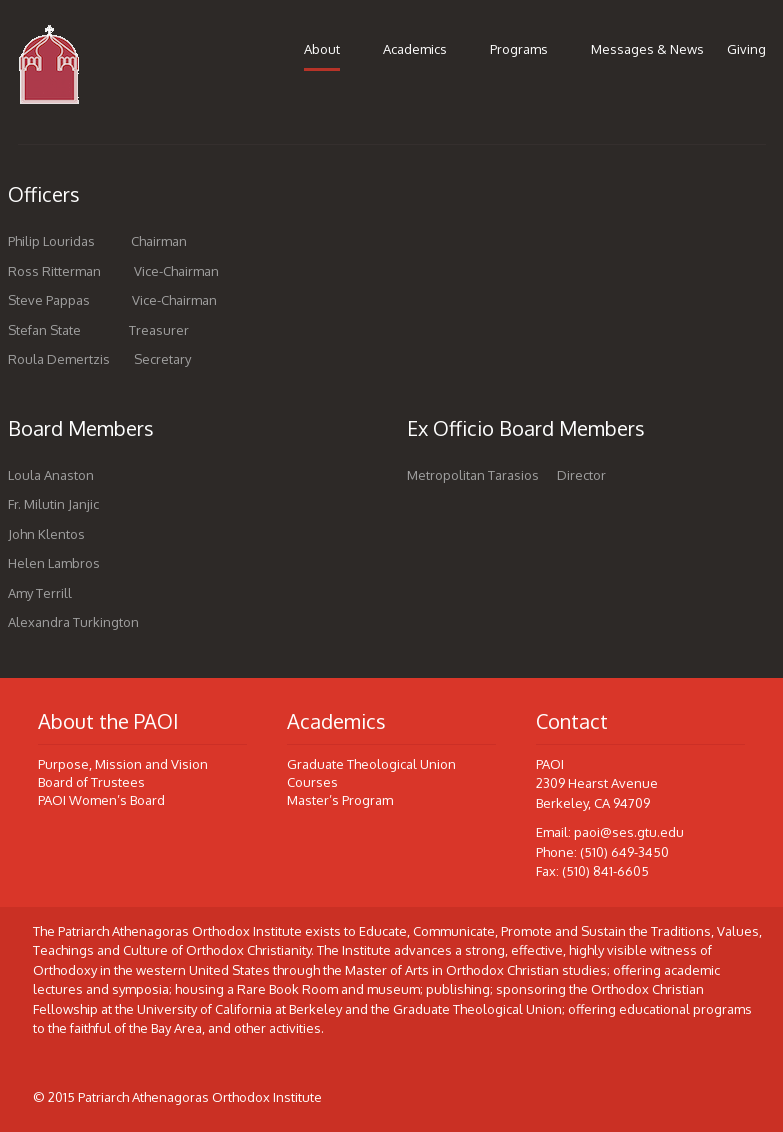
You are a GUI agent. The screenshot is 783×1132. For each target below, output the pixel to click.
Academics (415, 49)
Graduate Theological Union (371, 764)
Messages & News (647, 49)
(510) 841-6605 (605, 871)
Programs (519, 49)
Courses (312, 782)
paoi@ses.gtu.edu (629, 832)
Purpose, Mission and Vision (123, 764)
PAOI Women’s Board (101, 800)
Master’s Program (340, 800)
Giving (746, 49)
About (322, 49)
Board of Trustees (91, 782)
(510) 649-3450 (624, 852)
